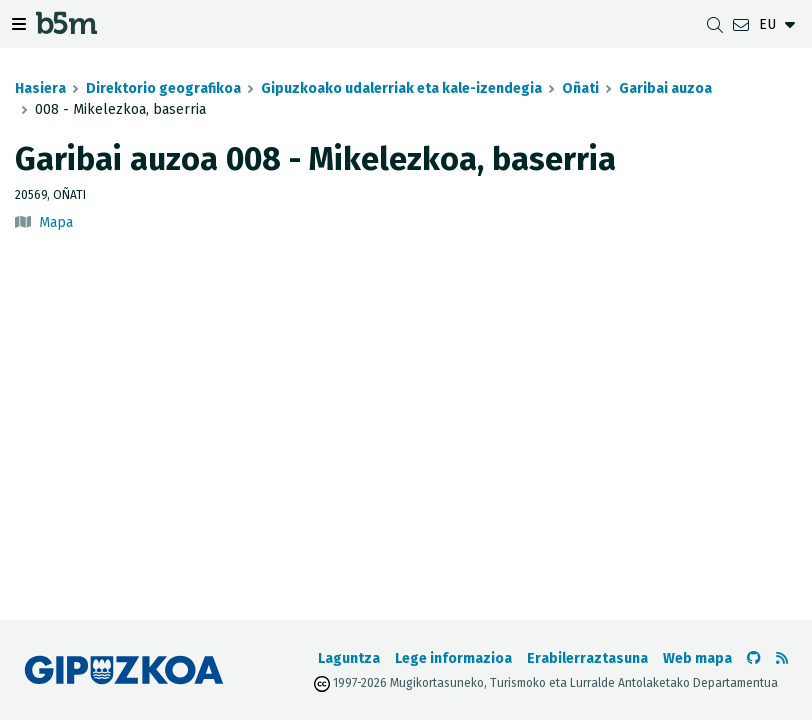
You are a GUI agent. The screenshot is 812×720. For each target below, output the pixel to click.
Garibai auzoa (665, 88)
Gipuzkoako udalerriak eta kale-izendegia (401, 88)
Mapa (56, 222)
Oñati (580, 88)
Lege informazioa (453, 658)
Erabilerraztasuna (587, 658)
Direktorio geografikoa (163, 88)
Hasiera (40, 88)
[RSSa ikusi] (782, 658)
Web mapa (697, 658)
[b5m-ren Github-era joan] (754, 658)
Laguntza (349, 658)
